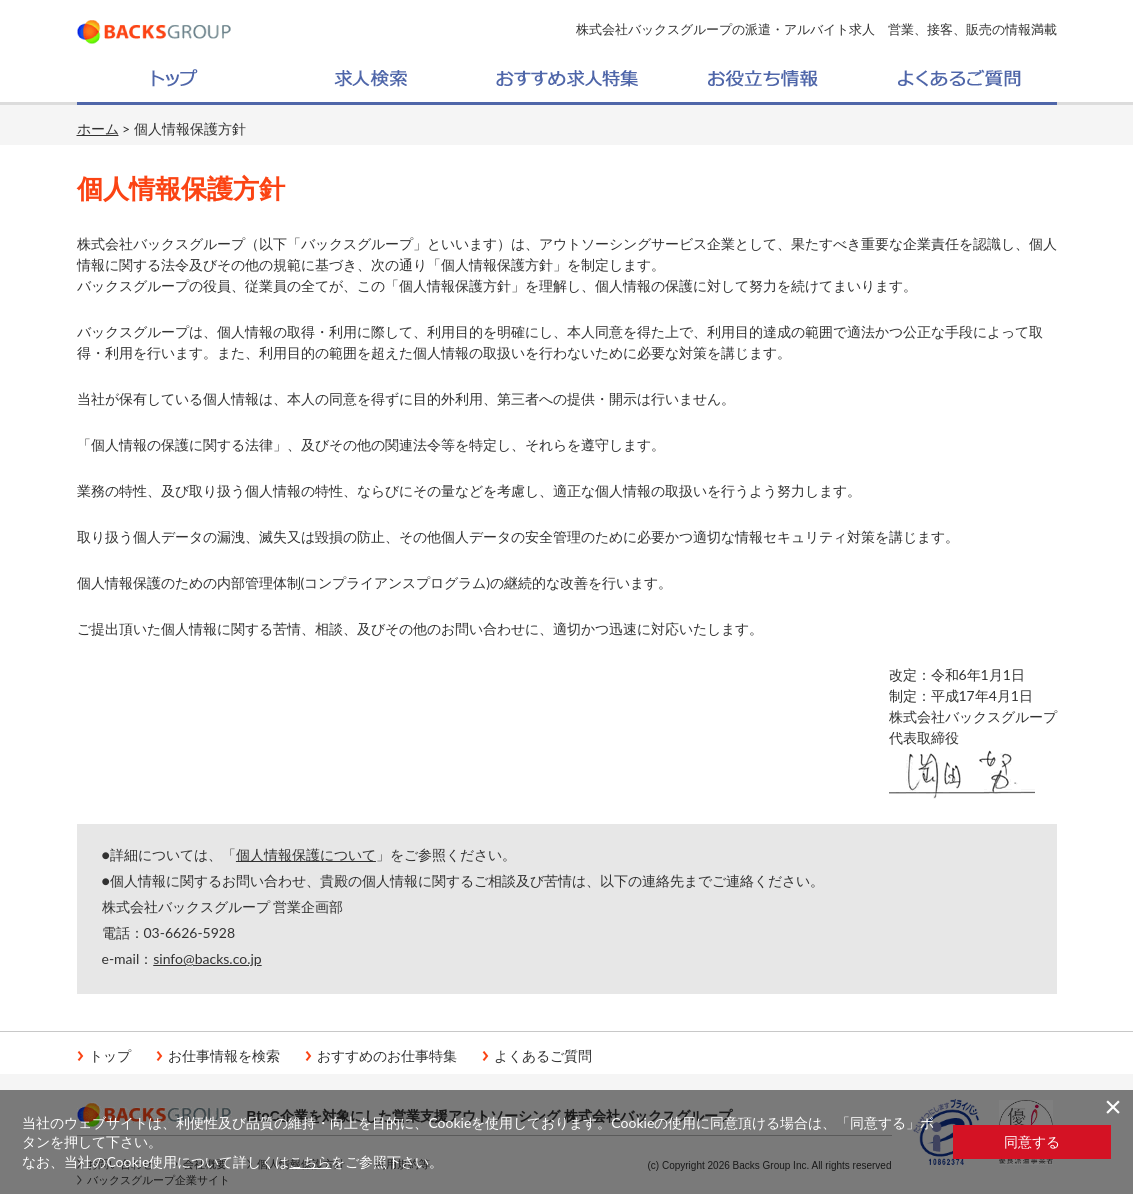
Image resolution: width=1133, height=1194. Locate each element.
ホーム (98, 128)
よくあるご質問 (543, 1056)
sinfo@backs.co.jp (207, 958)
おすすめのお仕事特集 (387, 1056)
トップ (110, 1056)
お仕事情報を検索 (224, 1056)
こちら (310, 1161)
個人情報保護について (306, 854)
